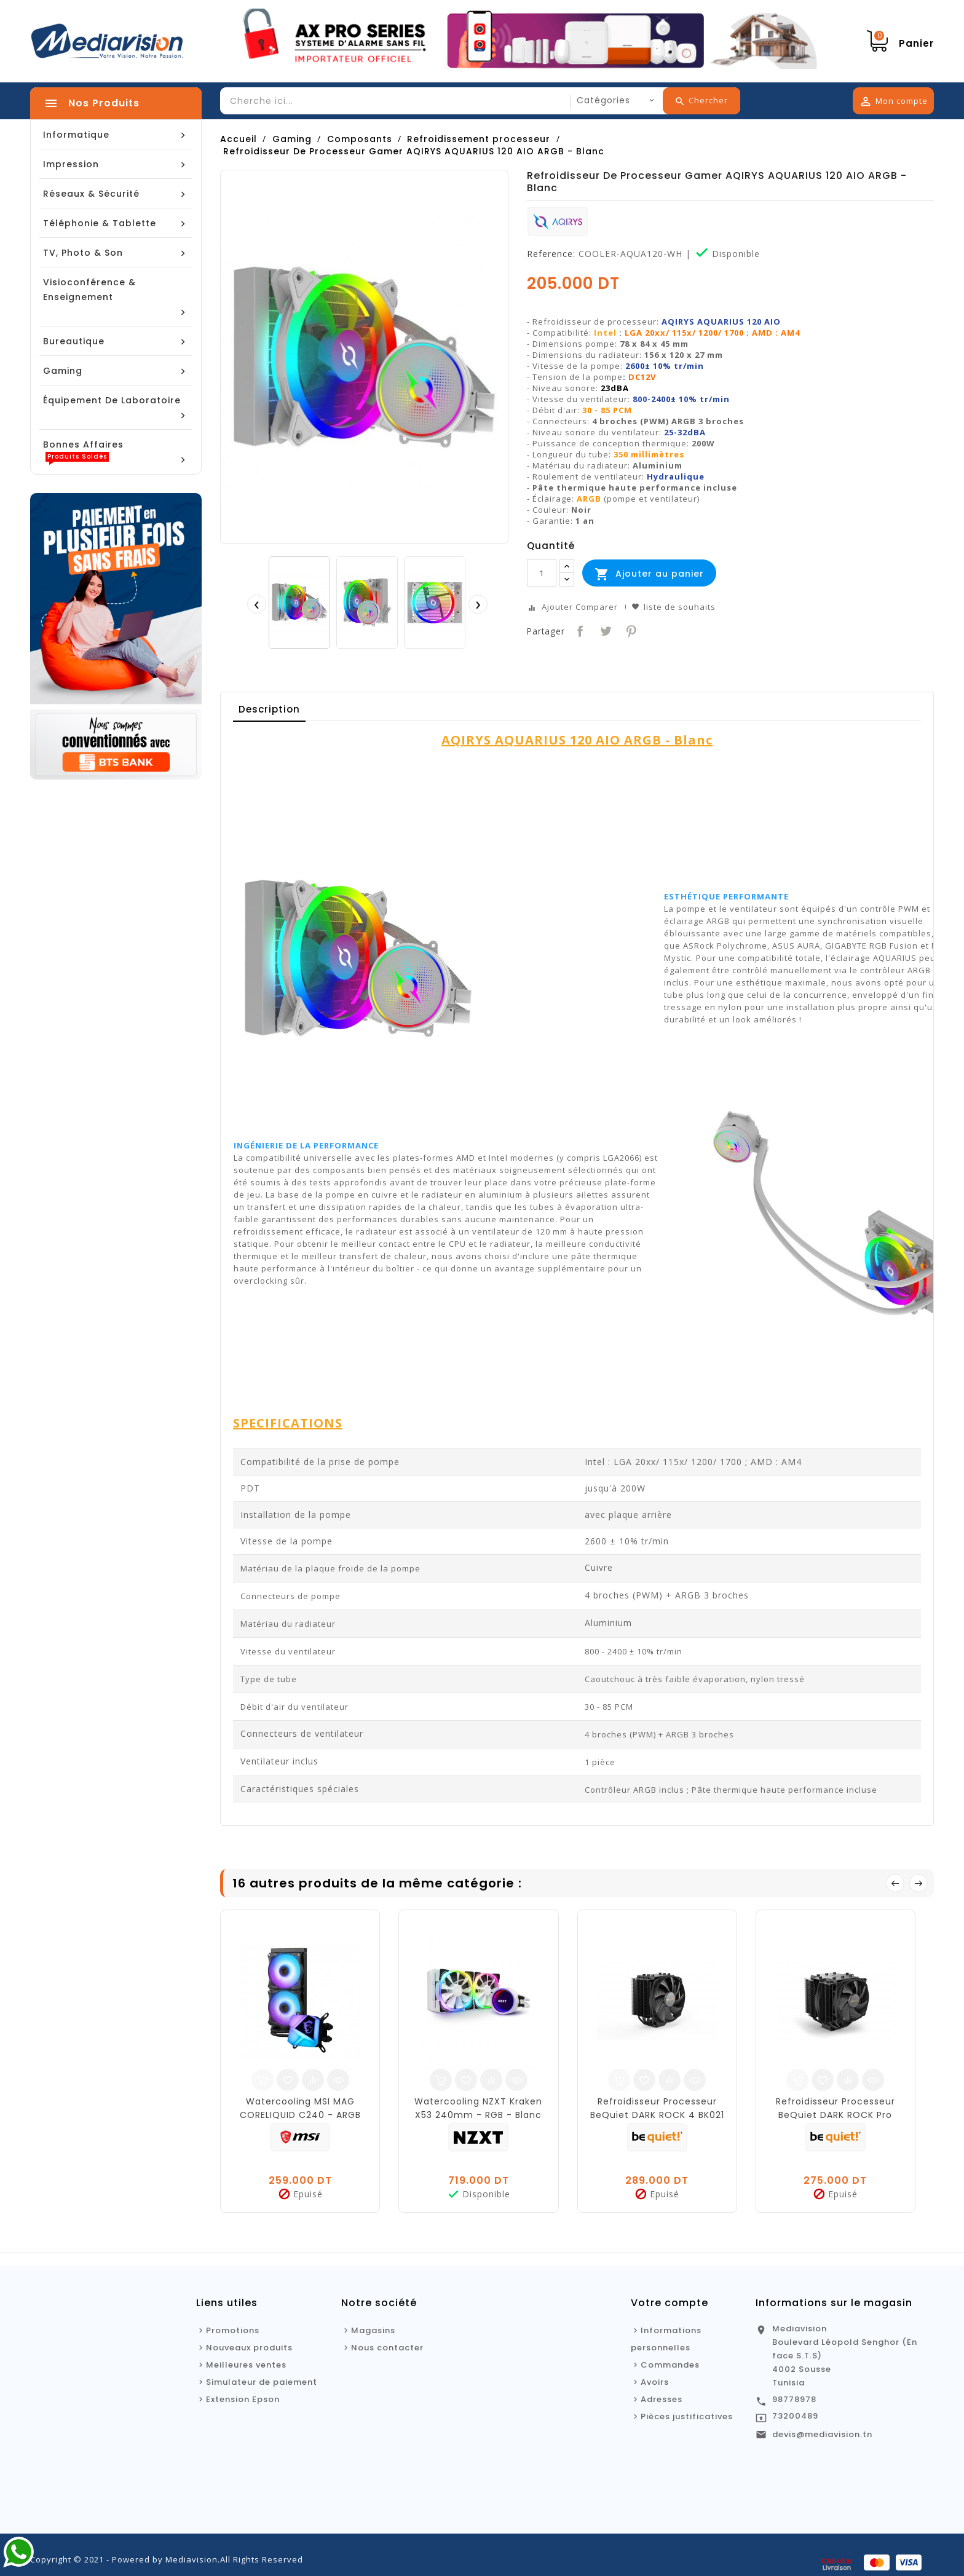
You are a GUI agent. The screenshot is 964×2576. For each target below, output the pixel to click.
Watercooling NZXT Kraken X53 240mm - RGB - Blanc (478, 2108)
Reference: (551, 253)
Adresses (661, 2399)
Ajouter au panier (649, 574)
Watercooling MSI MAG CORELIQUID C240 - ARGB (300, 2108)
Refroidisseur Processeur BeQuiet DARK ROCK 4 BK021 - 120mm (657, 2115)
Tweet (605, 630)
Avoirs (655, 2382)
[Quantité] (541, 573)
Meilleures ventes (246, 2365)
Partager (579, 630)
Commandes (670, 2365)
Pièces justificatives (687, 2416)
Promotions (232, 2330)
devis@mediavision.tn (822, 2434)
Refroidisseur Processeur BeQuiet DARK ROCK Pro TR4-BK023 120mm (835, 2115)
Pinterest (630, 630)
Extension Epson (243, 2399)
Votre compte (669, 2303)
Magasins (373, 2330)
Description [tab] (269, 709)
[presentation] (256, 604)
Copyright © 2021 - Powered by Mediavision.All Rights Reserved (166, 2559)
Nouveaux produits (249, 2347)
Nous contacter (387, 2347)
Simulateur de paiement (261, 2382)
